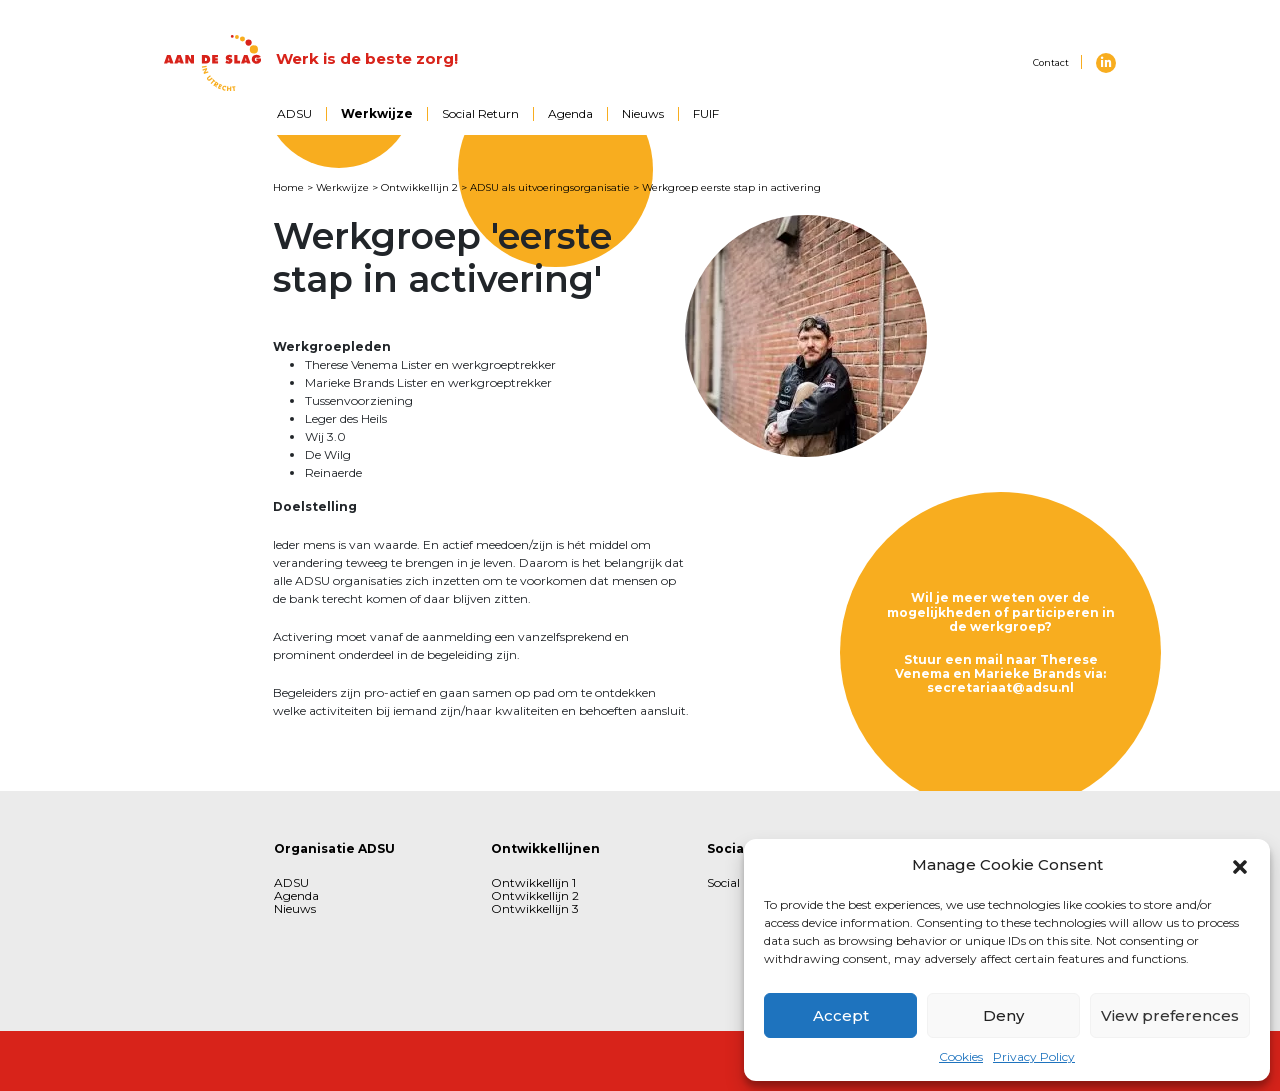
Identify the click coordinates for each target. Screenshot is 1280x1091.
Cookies (961, 1056)
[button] (1240, 865)
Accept (841, 1015)
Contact (1051, 62)
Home (288, 187)
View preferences (1170, 1015)
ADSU (294, 113)
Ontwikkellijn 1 (533, 882)
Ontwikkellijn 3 (535, 908)
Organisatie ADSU (334, 848)
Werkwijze (377, 113)
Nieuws (643, 113)
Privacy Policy (1034, 1056)
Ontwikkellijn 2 (419, 187)
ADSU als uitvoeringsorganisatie (550, 187)
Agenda (570, 113)
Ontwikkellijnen (545, 848)
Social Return (480, 113)
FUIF (706, 113)
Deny (1003, 1015)
